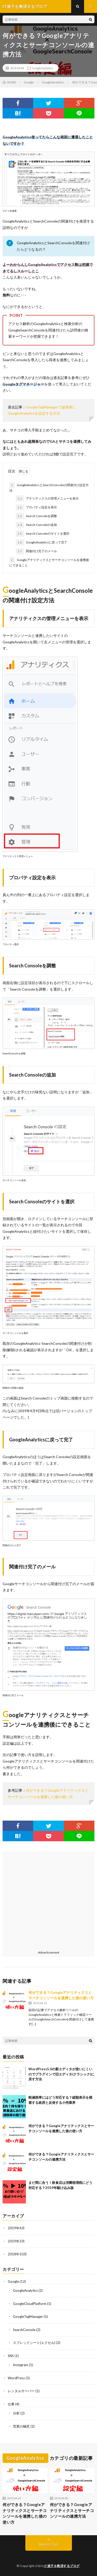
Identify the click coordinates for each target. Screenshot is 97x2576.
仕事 (11, 2404)
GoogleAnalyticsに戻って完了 (41, 542)
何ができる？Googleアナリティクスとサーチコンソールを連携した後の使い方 (25, 2513)
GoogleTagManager (28, 2316)
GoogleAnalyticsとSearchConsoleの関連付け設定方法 (49, 487)
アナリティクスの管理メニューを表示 (47, 498)
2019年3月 (16, 2241)
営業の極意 (21, 2426)
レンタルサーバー (21, 2391)
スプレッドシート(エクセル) (34, 2343)
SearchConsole (24, 2330)
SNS (11, 2356)
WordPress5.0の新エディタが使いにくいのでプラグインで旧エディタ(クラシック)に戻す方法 (61, 2074)
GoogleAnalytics (42, 67)
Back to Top (48, 2544)
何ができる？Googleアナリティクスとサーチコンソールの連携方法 (72, 2510)
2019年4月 (16, 2228)
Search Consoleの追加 (36, 525)
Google (13, 2281)
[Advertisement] (48, 1900)
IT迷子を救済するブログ (62, 2566)
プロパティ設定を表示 (36, 507)
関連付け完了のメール (36, 551)
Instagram (20, 2365)
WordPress (16, 2378)
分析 (16, 2413)
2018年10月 (17, 2254)
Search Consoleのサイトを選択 (42, 534)
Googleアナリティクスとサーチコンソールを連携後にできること (49, 562)
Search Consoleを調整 (36, 516)
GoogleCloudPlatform (29, 2304)
